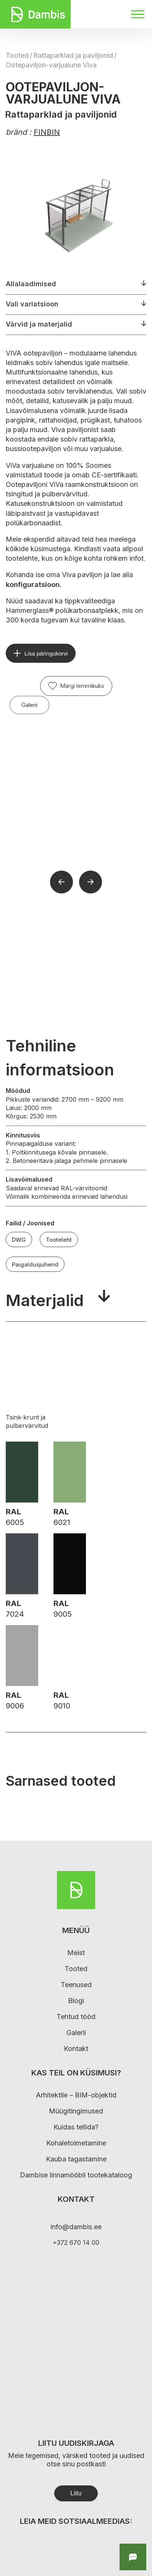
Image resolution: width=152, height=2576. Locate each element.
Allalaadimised (31, 284)
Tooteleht (59, 1239)
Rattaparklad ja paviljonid (73, 55)
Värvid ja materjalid (39, 324)
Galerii (29, 704)
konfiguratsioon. (33, 585)
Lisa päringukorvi (46, 653)
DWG (19, 1239)
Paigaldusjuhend (35, 1264)
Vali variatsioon (32, 304)
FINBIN (47, 132)
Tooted (17, 55)
